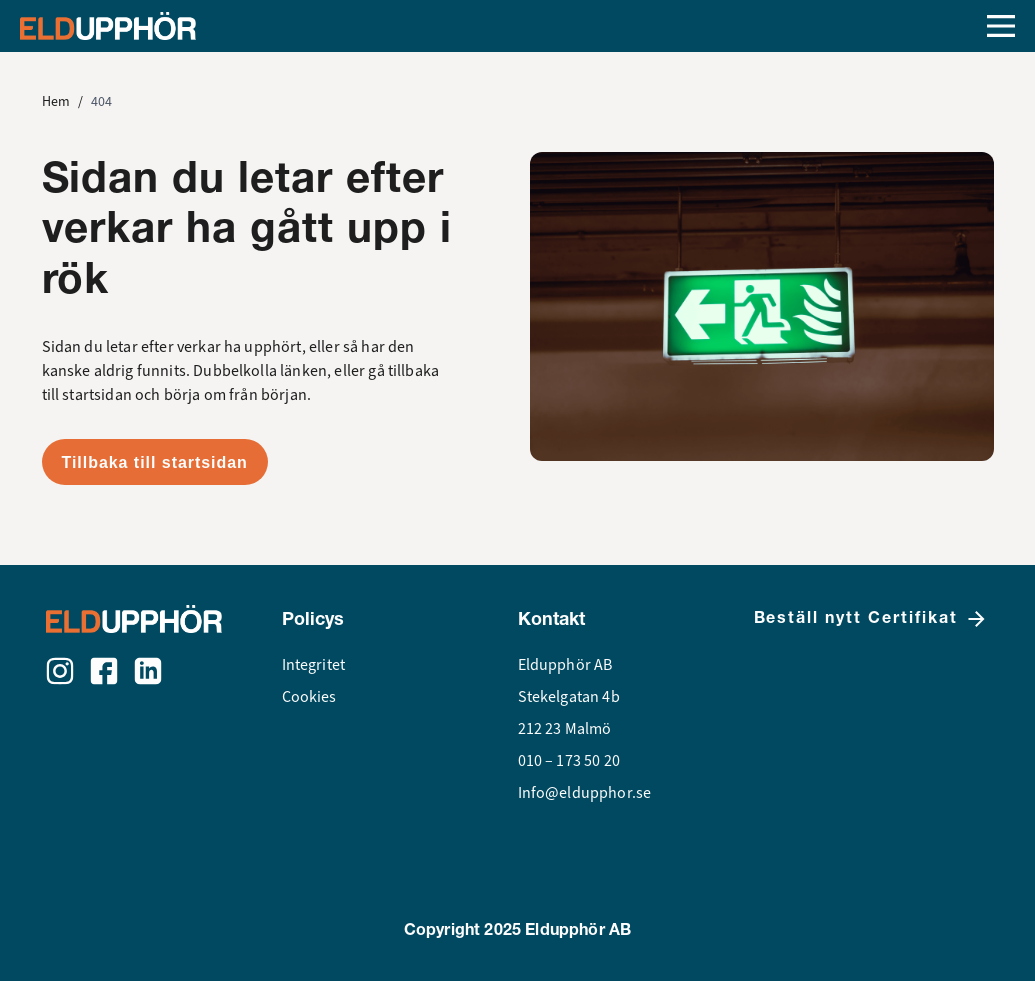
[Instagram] (60, 671)
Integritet (314, 665)
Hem (56, 101)
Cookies (309, 697)
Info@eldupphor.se (585, 793)
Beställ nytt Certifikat (871, 619)
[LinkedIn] (148, 671)
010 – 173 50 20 (569, 761)
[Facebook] (104, 671)
